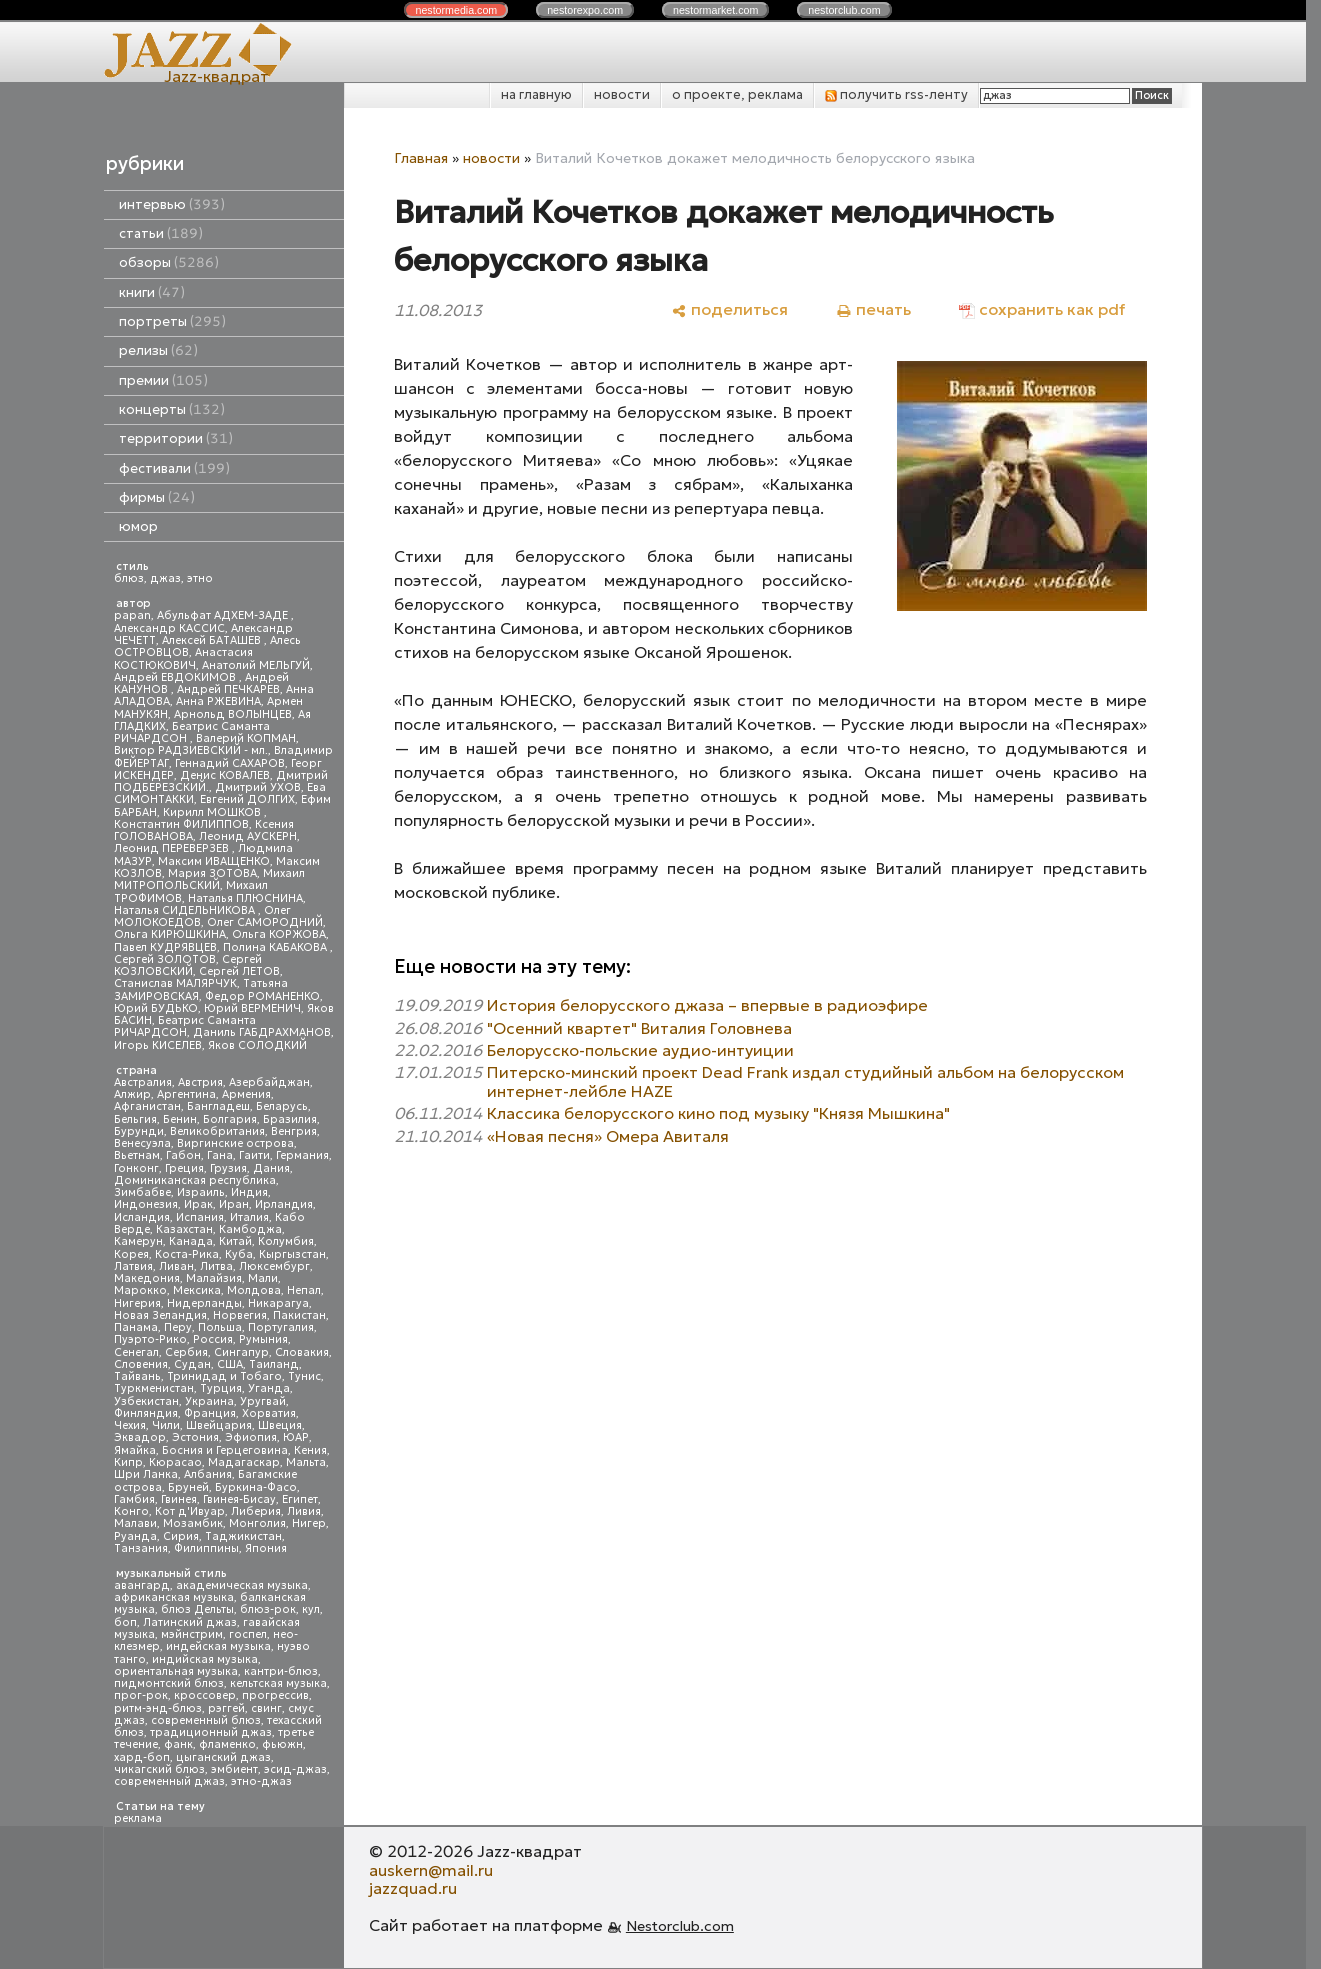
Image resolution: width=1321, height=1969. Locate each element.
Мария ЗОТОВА (212, 873)
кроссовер (205, 1695)
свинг (266, 1708)
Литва (216, 1266)
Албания (208, 1474)
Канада (191, 1241)
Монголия (257, 1523)
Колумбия (286, 1241)
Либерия (256, 1511)
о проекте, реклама (737, 94)
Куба (239, 1254)
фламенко (227, 1744)
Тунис (304, 1376)
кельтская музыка (278, 1683)
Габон (183, 1155)
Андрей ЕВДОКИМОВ (176, 677)
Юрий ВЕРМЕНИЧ (252, 1008)
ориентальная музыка (176, 1671)
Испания (200, 1217)
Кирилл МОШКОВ (213, 812)
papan (132, 615)
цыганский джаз (223, 1757)
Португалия (281, 1327)
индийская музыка (205, 1659)
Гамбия (134, 1499)
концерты (172, 409)
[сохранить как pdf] (1042, 309)
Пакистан (299, 1315)
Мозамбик (193, 1523)
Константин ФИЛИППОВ (181, 824)
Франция (210, 1413)
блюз (129, 578)
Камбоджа (250, 1229)
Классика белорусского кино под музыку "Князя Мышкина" (718, 1113)
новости (622, 94)
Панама (136, 1327)
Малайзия (214, 1278)
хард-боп (142, 1757)
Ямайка (135, 1450)
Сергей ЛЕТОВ (239, 971)
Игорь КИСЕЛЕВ (158, 1045)
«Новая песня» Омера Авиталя (608, 1136)
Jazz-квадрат (216, 76)
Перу (178, 1327)
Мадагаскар (244, 1462)
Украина (209, 1401)
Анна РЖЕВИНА (218, 701)
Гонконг (136, 1168)
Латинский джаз (190, 1622)
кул (311, 1609)
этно (200, 578)
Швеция (280, 1425)
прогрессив (275, 1695)
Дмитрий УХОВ (258, 787)
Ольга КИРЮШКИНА (170, 934)
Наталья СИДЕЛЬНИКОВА (186, 910)
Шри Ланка (146, 1474)
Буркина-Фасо (256, 1487)
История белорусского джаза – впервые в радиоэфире (707, 1005)
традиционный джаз (211, 1732)
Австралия (143, 1082)
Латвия (133, 1266)
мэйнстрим (192, 1634)
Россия (213, 1339)
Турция (221, 1388)
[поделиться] (729, 309)
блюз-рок (268, 1609)
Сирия (181, 1536)
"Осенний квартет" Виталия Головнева (639, 1028)
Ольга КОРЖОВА (279, 934)
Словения (141, 1364)
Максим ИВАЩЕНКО (214, 861)
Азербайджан (269, 1082)
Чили (166, 1425)
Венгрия (294, 1131)
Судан (192, 1364)
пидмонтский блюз (169, 1683)
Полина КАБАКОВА (276, 947)
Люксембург (274, 1266)
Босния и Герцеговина (225, 1450)
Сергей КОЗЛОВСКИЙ (188, 965)
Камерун (138, 1241)
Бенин (180, 1119)
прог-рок (141, 1695)
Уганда (269, 1388)
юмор (138, 526)
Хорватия (269, 1413)
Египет (300, 1499)
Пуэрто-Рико (150, 1339)
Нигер (309, 1523)
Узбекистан (146, 1401)
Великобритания (217, 1131)
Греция (184, 1168)
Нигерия (137, 1303)
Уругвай (263, 1401)
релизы (158, 350)
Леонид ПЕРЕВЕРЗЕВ (173, 848)
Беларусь (282, 1106)
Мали (263, 1278)
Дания (271, 1168)
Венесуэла (142, 1143)
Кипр (128, 1462)
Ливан (176, 1266)
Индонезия (146, 1204)
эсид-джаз (295, 1769)
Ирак (198, 1204)
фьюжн (282, 1744)
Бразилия (290, 1119)
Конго (131, 1511)
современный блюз (206, 1720)
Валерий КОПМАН (246, 738)
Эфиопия (251, 1437)
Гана (220, 1155)
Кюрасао (175, 1462)
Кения (310, 1450)
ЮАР (296, 1437)
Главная (421, 158)
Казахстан (184, 1229)
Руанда (135, 1536)
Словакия (302, 1352)
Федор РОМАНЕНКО (262, 996)
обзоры (169, 262)
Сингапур (241, 1352)
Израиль (201, 1192)
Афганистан (147, 1106)
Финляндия (146, 1413)
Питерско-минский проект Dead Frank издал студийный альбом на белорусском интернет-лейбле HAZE (805, 1081)
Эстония (195, 1437)
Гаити (254, 1155)
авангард (142, 1585)
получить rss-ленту (896, 94)
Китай (235, 1241)
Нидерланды (204, 1303)
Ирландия (284, 1204)
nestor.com (456, 10)
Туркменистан (154, 1388)
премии (163, 380)
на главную (536, 94)
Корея (131, 1254)
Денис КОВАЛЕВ (225, 775)
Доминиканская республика (195, 1180)
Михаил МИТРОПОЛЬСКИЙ (209, 879)
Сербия (186, 1352)
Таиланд (274, 1364)
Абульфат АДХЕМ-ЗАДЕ (224, 615)
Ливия (304, 1511)
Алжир (132, 1094)
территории (176, 438)
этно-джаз (261, 1781)
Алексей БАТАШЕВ (213, 640)
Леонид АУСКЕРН (248, 836)
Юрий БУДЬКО (156, 1008)
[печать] (873, 309)
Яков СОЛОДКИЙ (257, 1045)
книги (152, 292)
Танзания (141, 1548)
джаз (165, 578)
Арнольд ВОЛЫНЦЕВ (233, 714)
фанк (178, 1744)
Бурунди (139, 1131)
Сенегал (136, 1352)
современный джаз (169, 1781)
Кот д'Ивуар (190, 1511)
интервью (172, 204)
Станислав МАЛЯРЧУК (175, 983)
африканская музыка (174, 1597)
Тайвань (137, 1376)
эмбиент (234, 1769)
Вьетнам (137, 1155)
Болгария (230, 1119)
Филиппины (206, 1548)
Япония (266, 1548)
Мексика (197, 1290)
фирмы (157, 497)
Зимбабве (142, 1192)
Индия (249, 1192)
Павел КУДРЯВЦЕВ (165, 947)
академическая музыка (242, 1585)
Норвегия (240, 1315)
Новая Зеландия (160, 1315)
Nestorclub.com (680, 1926)
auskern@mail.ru (431, 1870)
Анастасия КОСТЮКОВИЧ (183, 658)
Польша (220, 1327)
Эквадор (140, 1437)
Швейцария (219, 1425)
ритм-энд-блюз (158, 1708)
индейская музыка (218, 1646)
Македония (147, 1278)
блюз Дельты (197, 1609)
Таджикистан (243, 1536)
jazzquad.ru (413, 1888)
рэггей (226, 1708)
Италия (249, 1217)
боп (125, 1622)
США (230, 1364)
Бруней (188, 1487)
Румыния (263, 1339)
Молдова (254, 1290)
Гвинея (179, 1499)
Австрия (200, 1082)
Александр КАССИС (169, 628)
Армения (246, 1094)
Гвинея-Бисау (239, 1499)
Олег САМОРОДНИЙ (265, 922)
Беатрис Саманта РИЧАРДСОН (192, 732)
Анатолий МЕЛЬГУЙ (256, 665)
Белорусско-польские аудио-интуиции (640, 1050)
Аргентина (186, 1094)
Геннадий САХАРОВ (230, 763)
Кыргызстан (292, 1254)
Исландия (142, 1217)
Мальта (306, 1462)
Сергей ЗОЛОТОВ (165, 959)
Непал (304, 1290)
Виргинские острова (235, 1143)
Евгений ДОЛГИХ (247, 799)
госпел (248, 1634)
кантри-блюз (281, 1671)
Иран (234, 1204)
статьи (161, 233)
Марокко (140, 1290)
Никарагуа (278, 1303)
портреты (172, 321)
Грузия (228, 1168)
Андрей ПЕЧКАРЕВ (228, 689)
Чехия (130, 1425)
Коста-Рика (187, 1254)
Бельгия (135, 1119)
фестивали (174, 468)
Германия (302, 1155)
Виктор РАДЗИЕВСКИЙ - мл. (191, 750)
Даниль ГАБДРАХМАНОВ (262, 1032)
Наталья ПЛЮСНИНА (245, 898)
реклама (138, 1818)
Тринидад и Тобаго (224, 1376)
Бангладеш (218, 1106)
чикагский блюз (159, 1769)
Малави (135, 1523)
